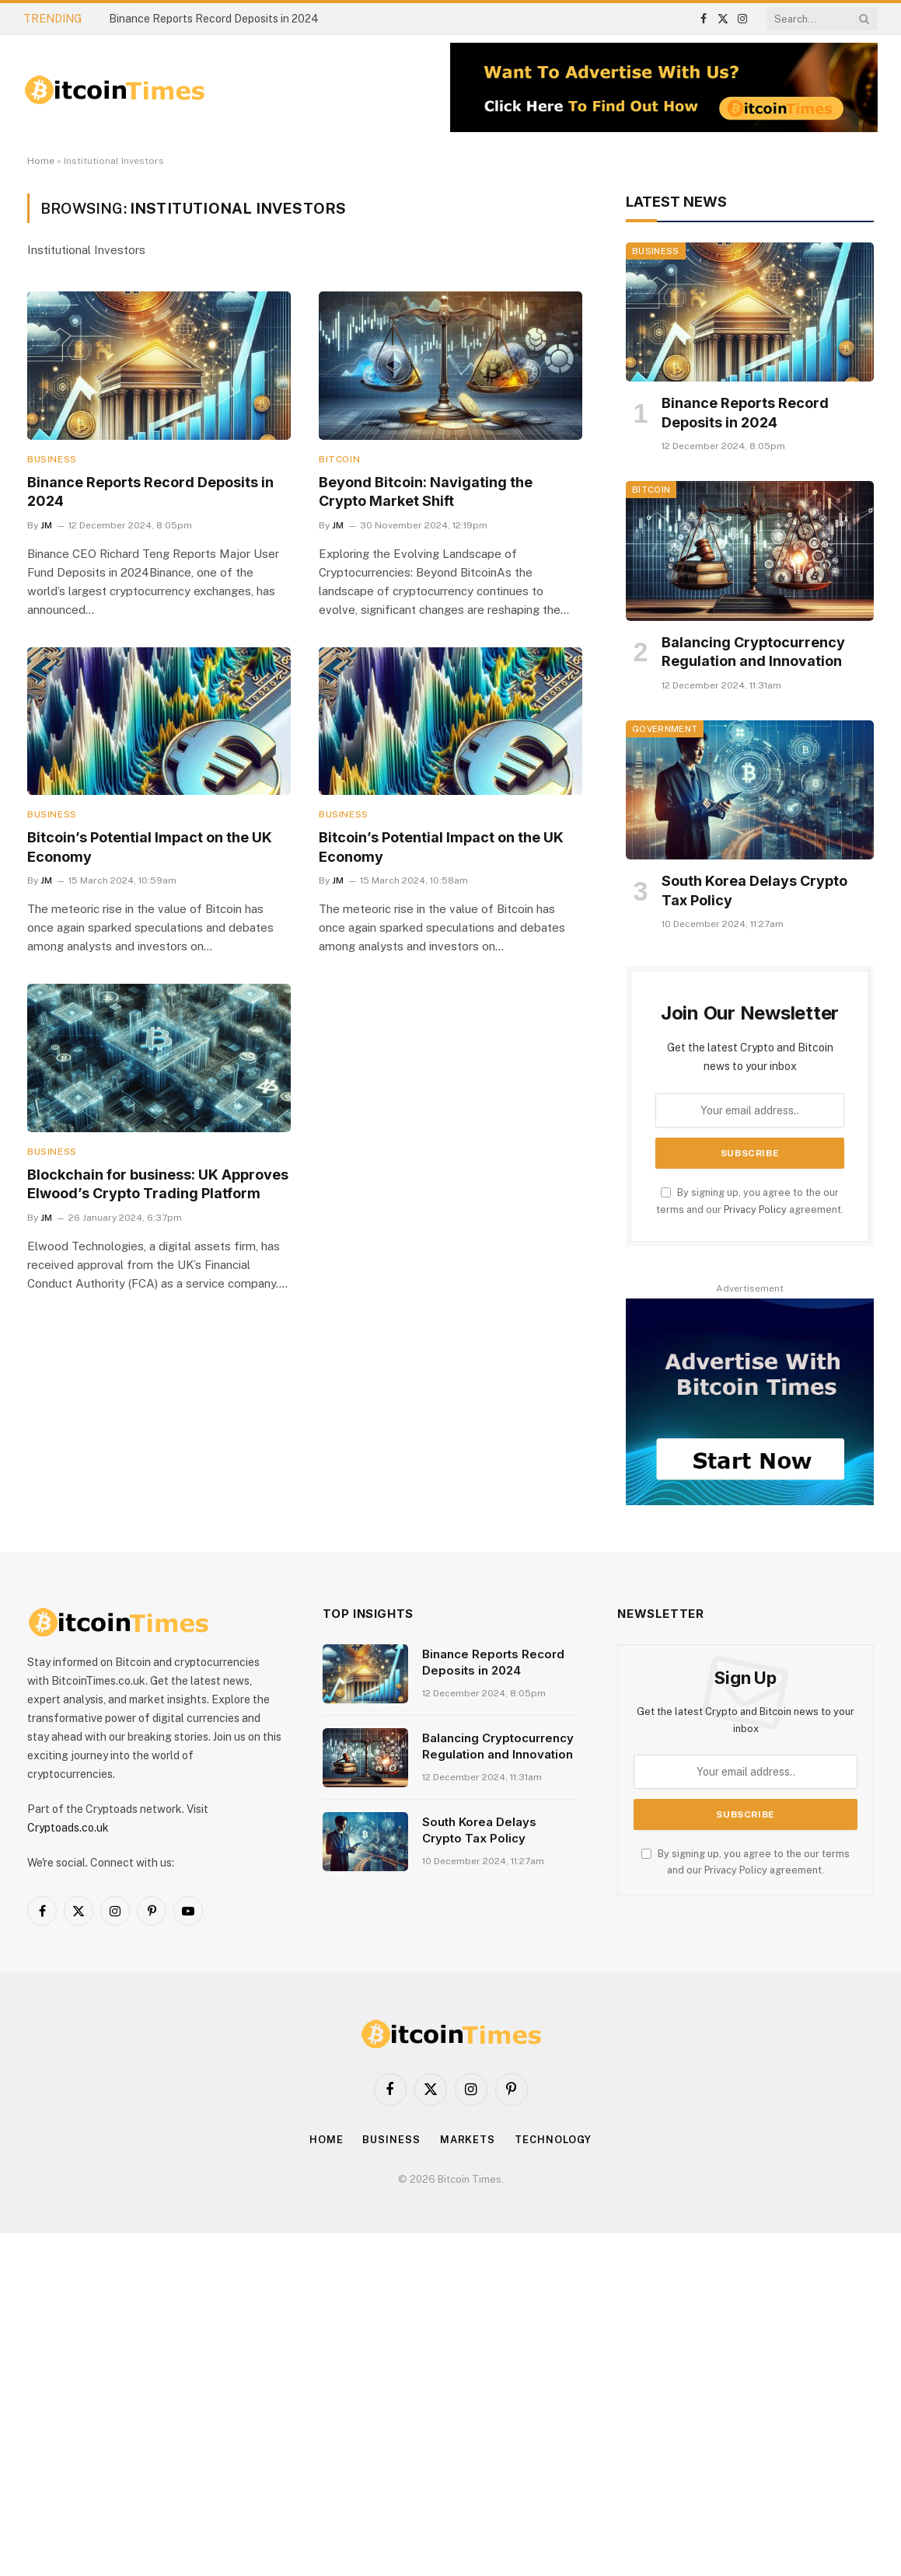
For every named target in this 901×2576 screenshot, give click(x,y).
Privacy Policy (755, 1209)
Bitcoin (339, 459)
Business (52, 459)
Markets (467, 2140)
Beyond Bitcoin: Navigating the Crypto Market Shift (426, 491)
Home (40, 160)
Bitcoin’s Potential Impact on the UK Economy (149, 846)
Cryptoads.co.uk (68, 1827)
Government (664, 729)
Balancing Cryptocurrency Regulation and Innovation (753, 651)
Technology (553, 2140)
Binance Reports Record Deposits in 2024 (214, 18)
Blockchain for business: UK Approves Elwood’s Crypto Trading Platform (157, 1183)
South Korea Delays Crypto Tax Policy (754, 890)
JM (46, 525)
